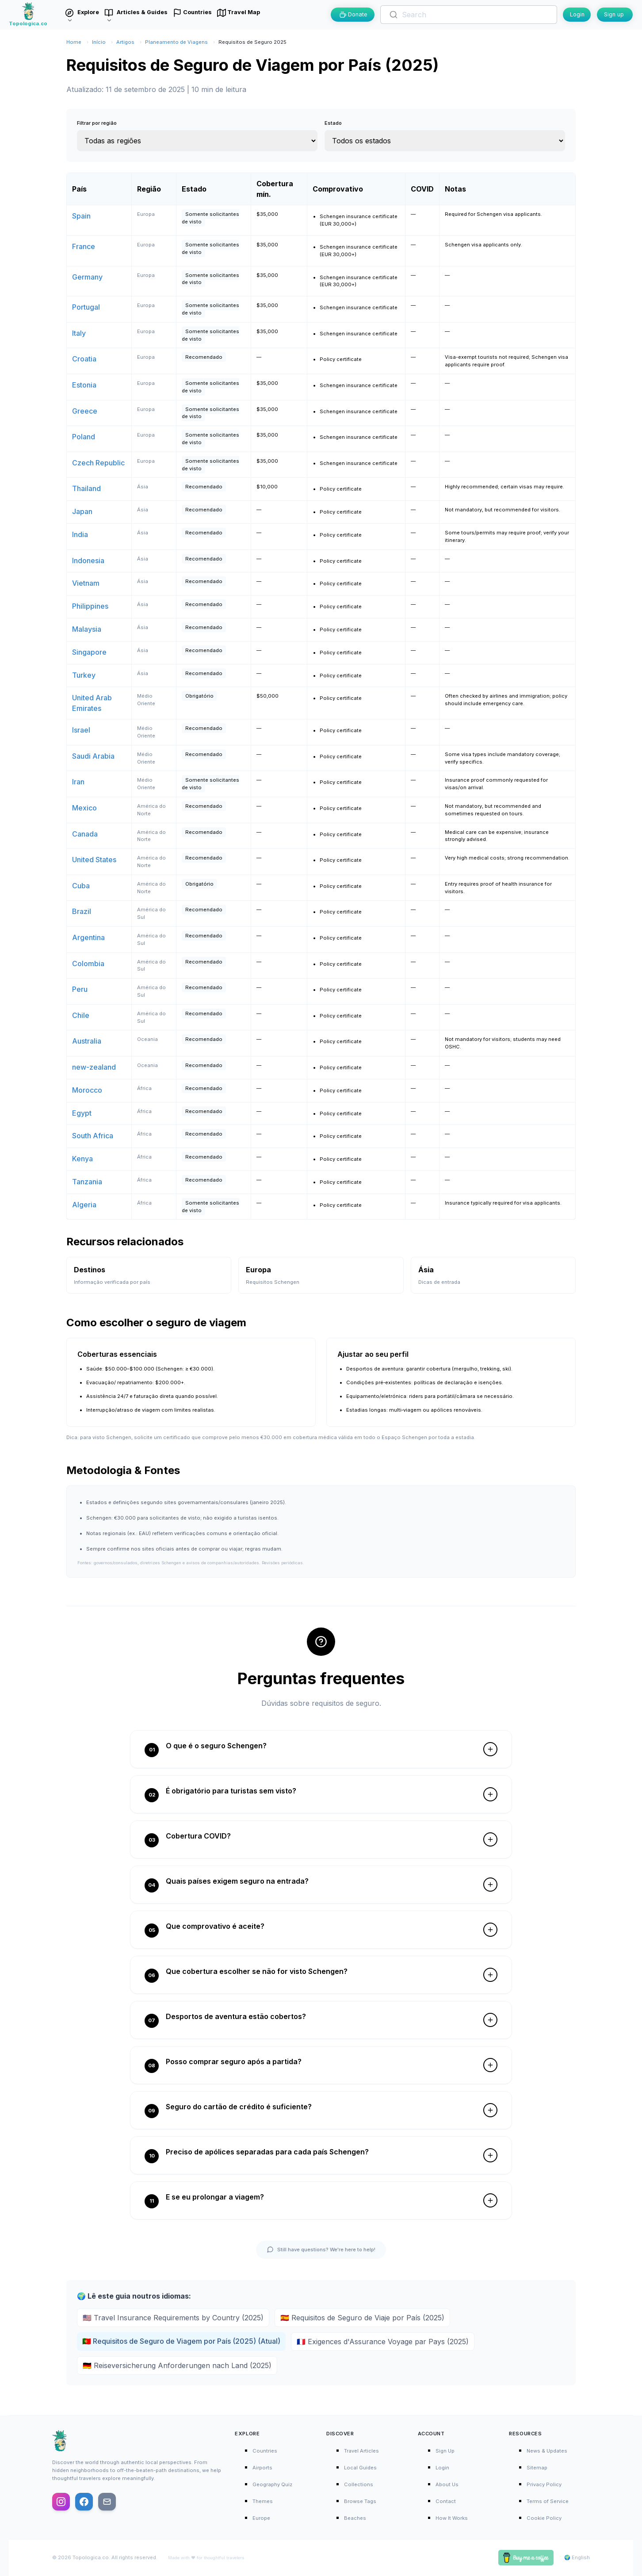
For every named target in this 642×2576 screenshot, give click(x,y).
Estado (333, 123)
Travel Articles (361, 2451)
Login (577, 14)
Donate (353, 14)
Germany (87, 277)
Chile (80, 1015)
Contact (446, 2501)
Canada (85, 833)
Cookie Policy (544, 2518)
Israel (81, 730)
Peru (80, 989)
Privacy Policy (544, 2484)
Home (73, 42)
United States (94, 859)
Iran (78, 781)
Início (99, 42)
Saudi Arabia (93, 756)
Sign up (614, 14)
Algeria (84, 1204)
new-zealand (94, 1067)
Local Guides (360, 2468)
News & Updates (547, 2451)
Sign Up (445, 2451)
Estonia (84, 384)
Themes (262, 2501)
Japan (82, 511)
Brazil (81, 911)
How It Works (452, 2518)
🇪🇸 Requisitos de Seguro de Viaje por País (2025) (362, 2317)
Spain (81, 215)
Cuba (81, 885)
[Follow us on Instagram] (61, 2502)
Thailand (86, 488)
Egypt (82, 1113)
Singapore (89, 652)
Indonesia (88, 560)
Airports (262, 2468)
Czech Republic (98, 462)
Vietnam (85, 583)
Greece (84, 411)
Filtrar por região (97, 123)
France (83, 246)
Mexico (84, 807)
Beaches (355, 2518)
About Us (447, 2484)
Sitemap (537, 2468)
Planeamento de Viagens (176, 42)
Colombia (88, 963)
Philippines (90, 606)
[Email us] (107, 2502)
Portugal (86, 307)
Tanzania (87, 1181)
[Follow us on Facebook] (84, 2502)
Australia (86, 1041)
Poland (83, 436)
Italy (79, 333)
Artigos (125, 42)
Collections (358, 2484)
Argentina (88, 937)
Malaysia (86, 629)
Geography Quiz (272, 2484)
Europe (261, 2518)
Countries (264, 2451)
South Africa (92, 1135)
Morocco (87, 1090)
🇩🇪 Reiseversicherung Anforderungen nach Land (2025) (177, 2365)
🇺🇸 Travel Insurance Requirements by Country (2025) (173, 2317)
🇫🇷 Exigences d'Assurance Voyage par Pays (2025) (383, 2341)
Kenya (82, 1158)
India (80, 534)
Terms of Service (548, 2501)
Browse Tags (360, 2501)
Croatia (84, 358)
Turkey (84, 675)
